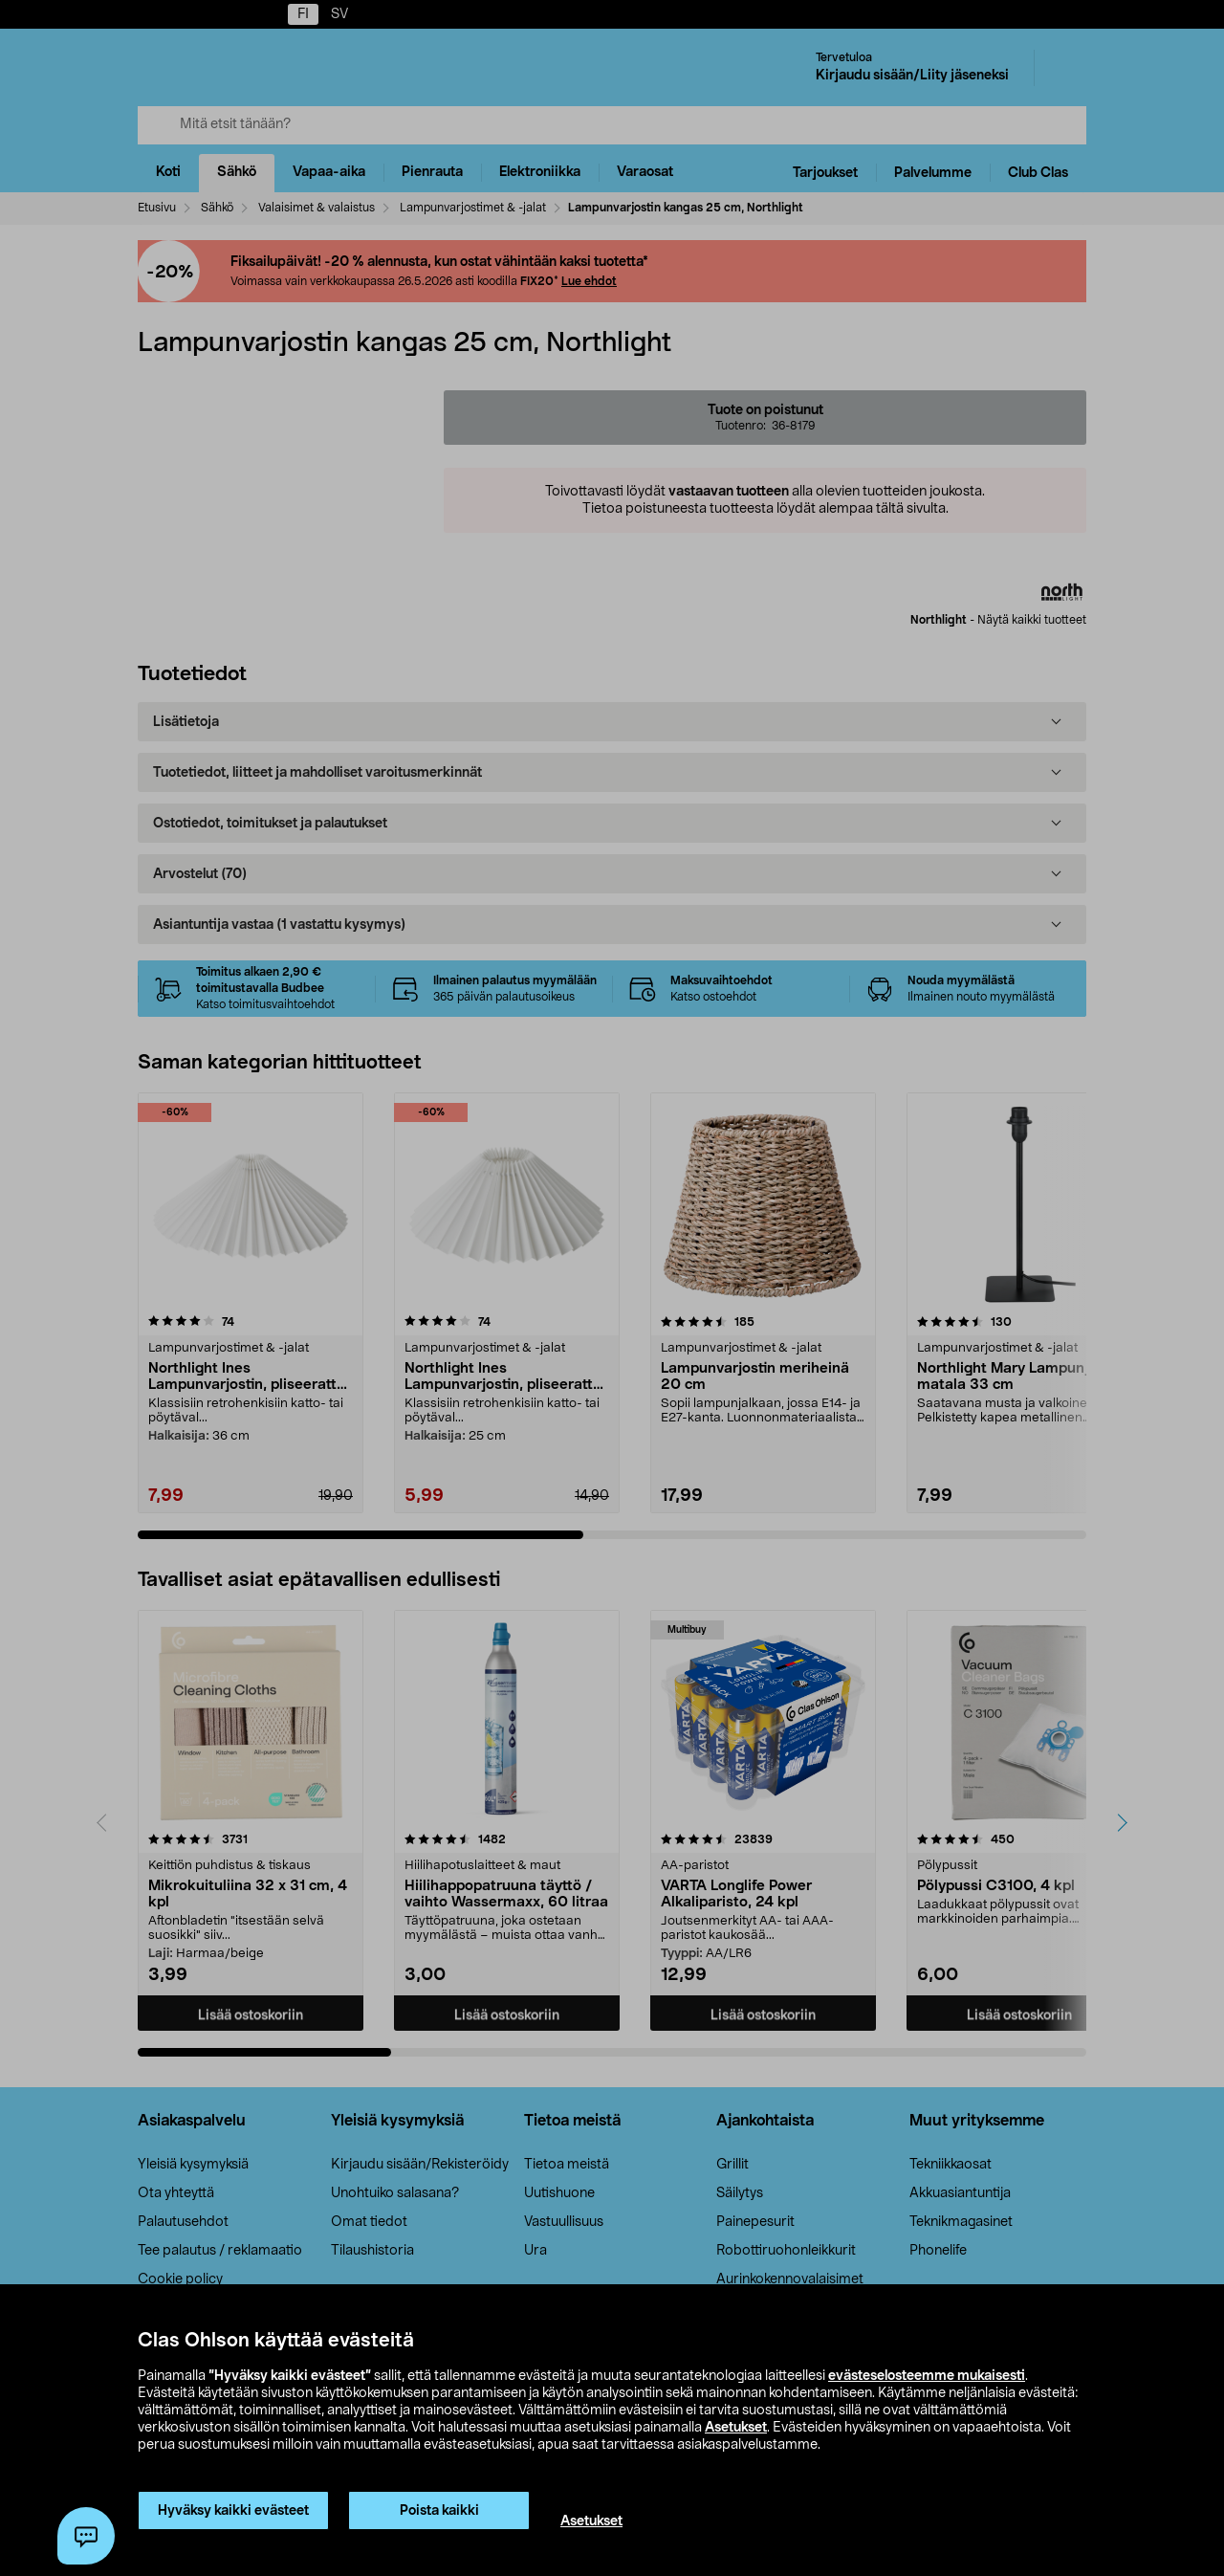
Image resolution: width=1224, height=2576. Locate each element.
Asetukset (736, 2427)
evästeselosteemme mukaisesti (926, 2376)
